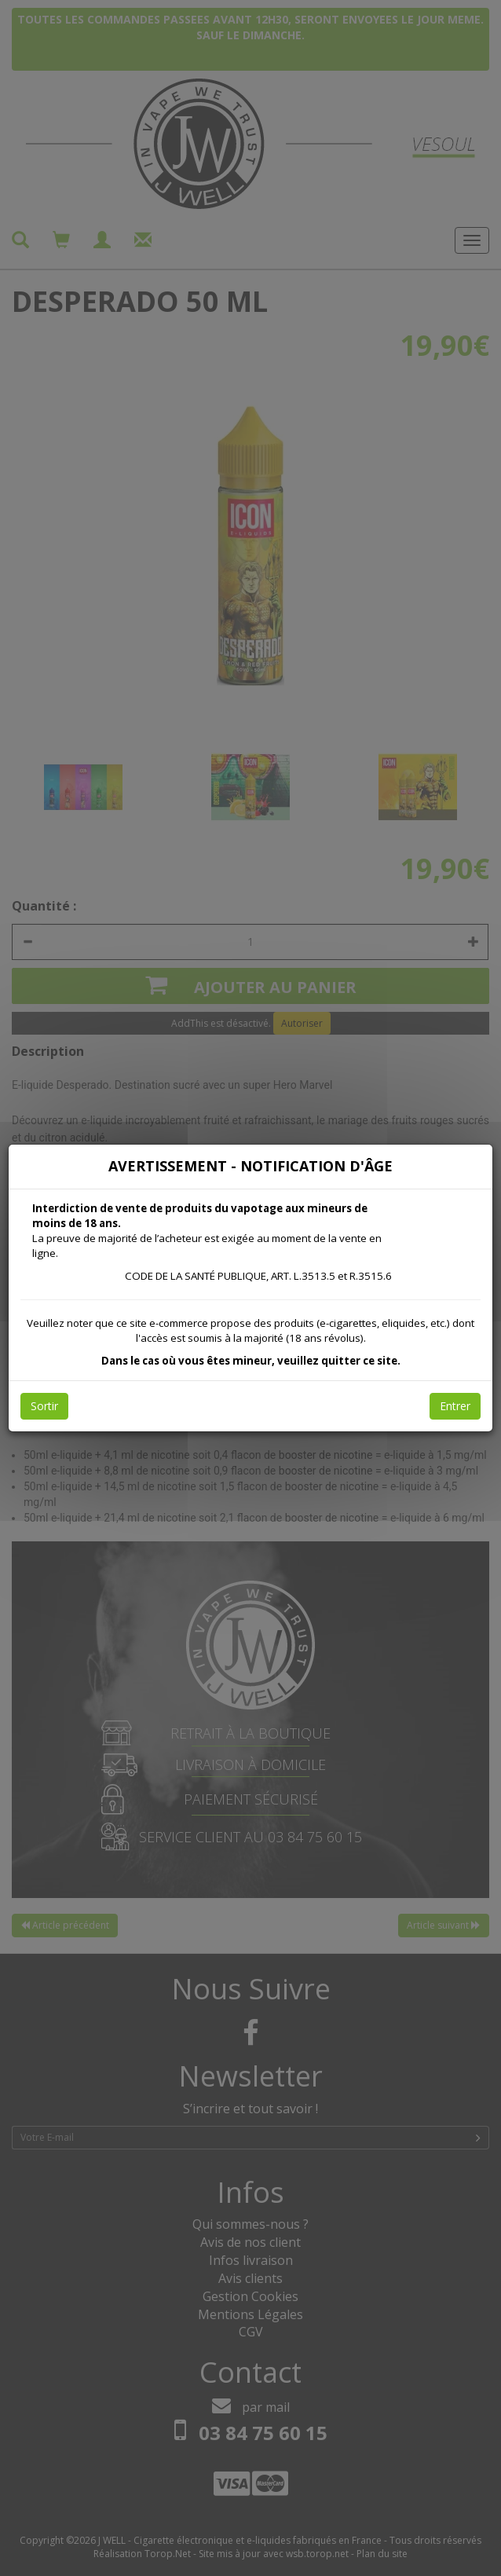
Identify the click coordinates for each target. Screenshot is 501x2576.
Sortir (44, 1405)
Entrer (455, 1405)
